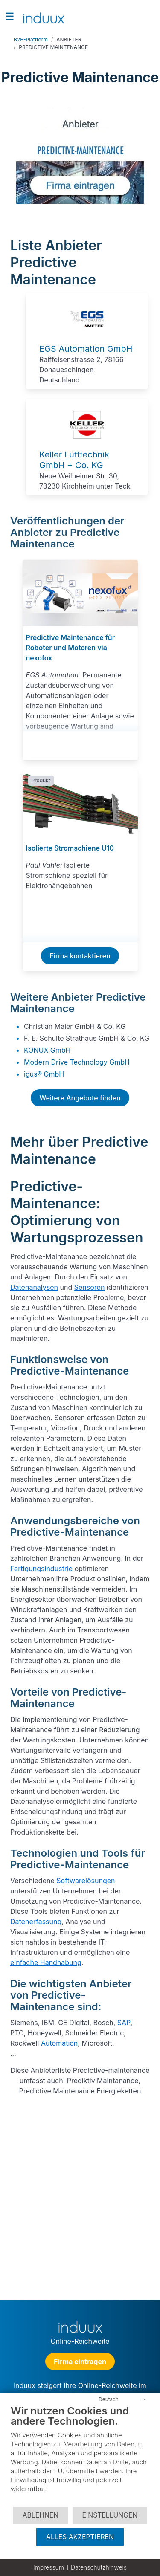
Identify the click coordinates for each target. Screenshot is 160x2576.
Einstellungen (110, 2515)
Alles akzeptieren (80, 2537)
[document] (80, 2455)
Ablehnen (40, 2515)
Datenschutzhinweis (99, 2567)
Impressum (48, 2567)
